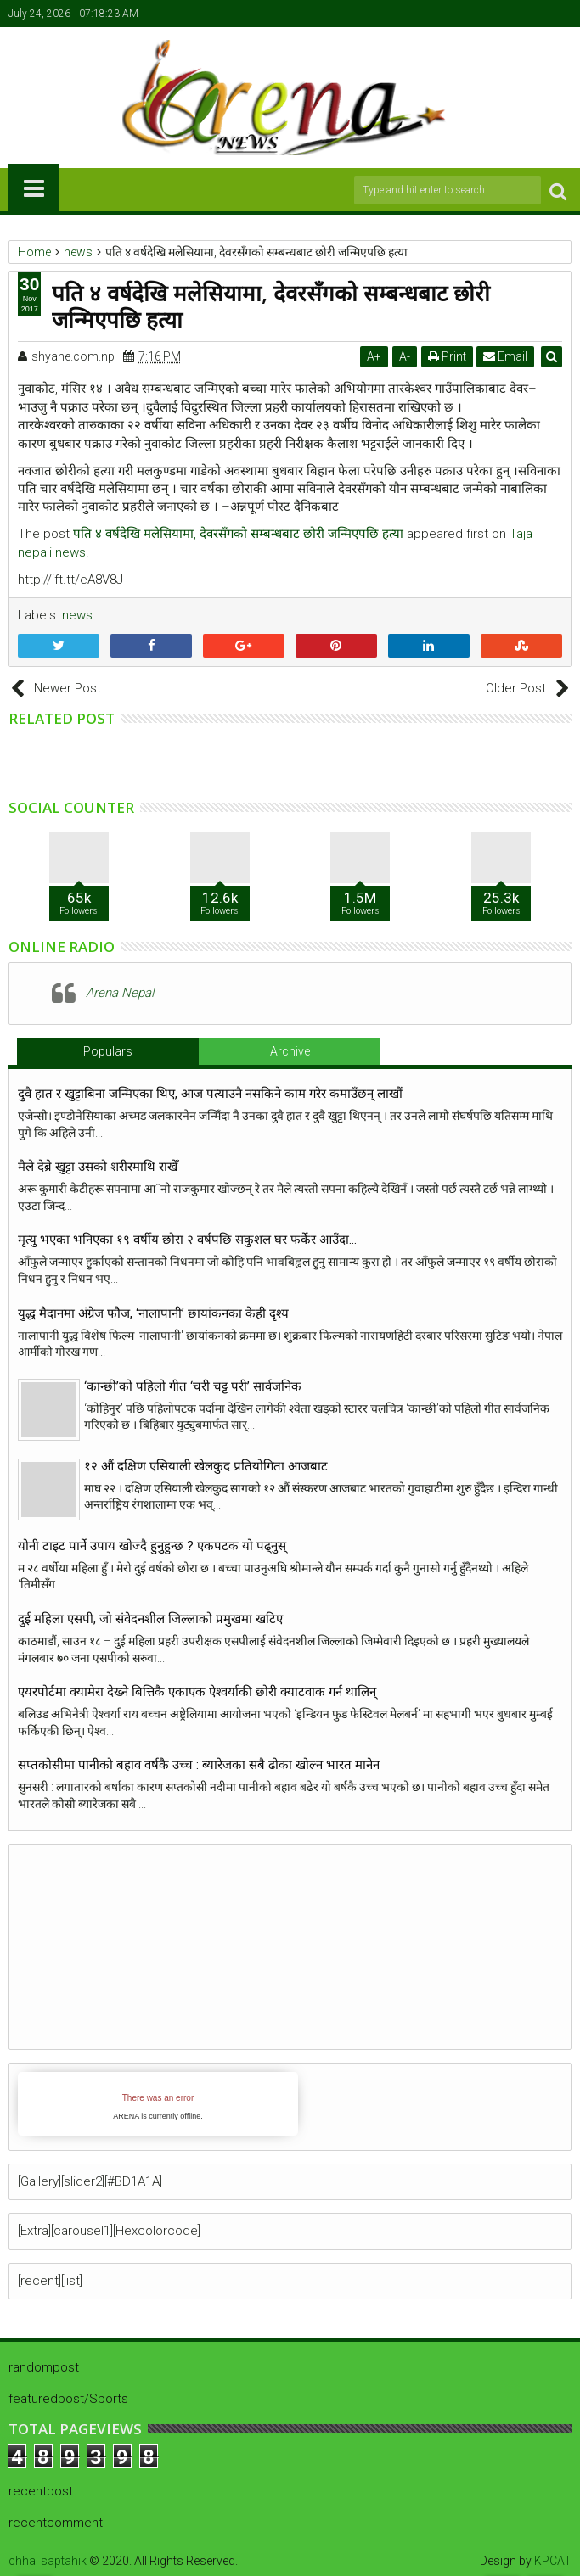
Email (506, 356)
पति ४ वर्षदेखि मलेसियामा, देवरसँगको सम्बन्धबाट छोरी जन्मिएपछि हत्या (238, 533)
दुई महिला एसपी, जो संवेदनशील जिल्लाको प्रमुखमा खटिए (150, 1619)
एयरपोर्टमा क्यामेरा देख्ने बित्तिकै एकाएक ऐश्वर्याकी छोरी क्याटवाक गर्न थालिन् (197, 1692)
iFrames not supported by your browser (158, 2104)
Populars (107, 1051)
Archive (290, 1051)
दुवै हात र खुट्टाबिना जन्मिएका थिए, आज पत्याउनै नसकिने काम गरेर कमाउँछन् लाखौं (210, 1093)
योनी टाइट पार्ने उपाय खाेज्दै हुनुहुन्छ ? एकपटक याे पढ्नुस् (152, 1546)
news (77, 615)
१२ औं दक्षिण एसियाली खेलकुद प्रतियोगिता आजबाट (206, 1466)
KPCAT (553, 2561)
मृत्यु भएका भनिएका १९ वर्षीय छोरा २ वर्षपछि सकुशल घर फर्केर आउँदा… (187, 1239)
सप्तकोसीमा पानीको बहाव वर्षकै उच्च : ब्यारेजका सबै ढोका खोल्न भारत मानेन (199, 1764)
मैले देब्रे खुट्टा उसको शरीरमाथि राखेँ (97, 1166)
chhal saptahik (47, 2561)
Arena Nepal (120, 992)
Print (447, 356)
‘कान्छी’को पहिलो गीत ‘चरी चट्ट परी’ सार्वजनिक (192, 1386)
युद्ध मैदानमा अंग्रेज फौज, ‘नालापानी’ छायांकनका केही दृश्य (157, 1313)
